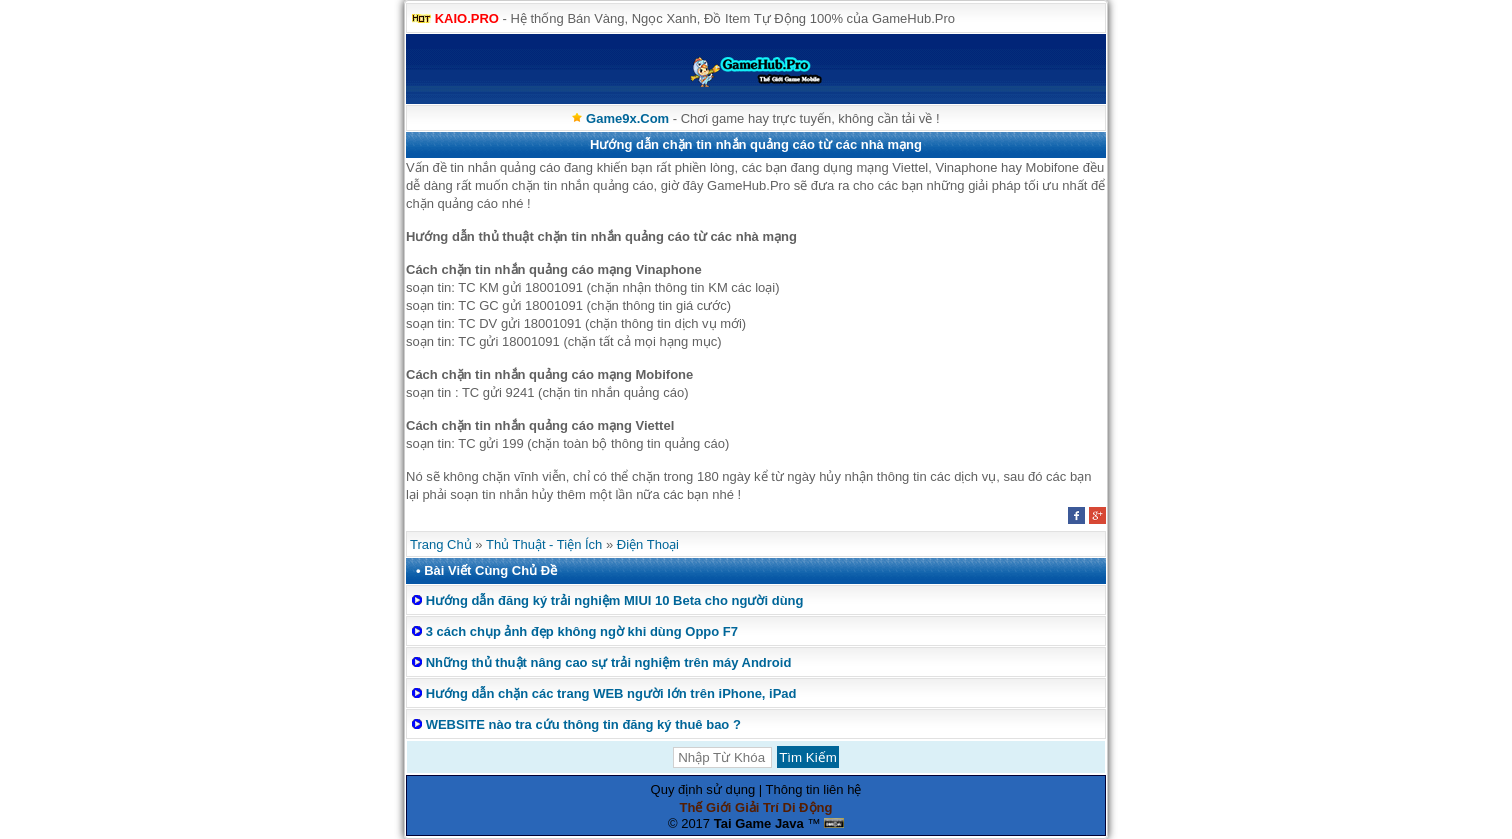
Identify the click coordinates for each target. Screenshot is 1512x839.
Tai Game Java (759, 823)
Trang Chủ (441, 544)
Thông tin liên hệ (814, 789)
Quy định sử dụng (703, 789)
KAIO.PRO (467, 18)
